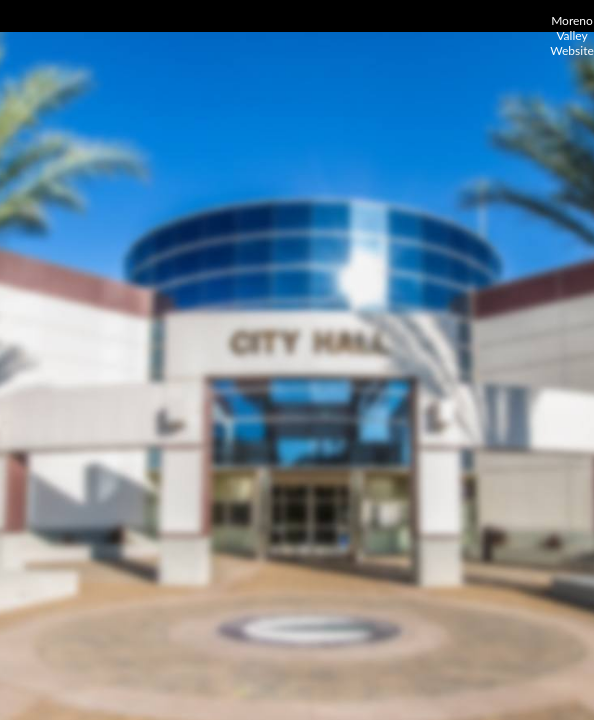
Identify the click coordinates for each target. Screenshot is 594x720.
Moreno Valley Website (572, 35)
